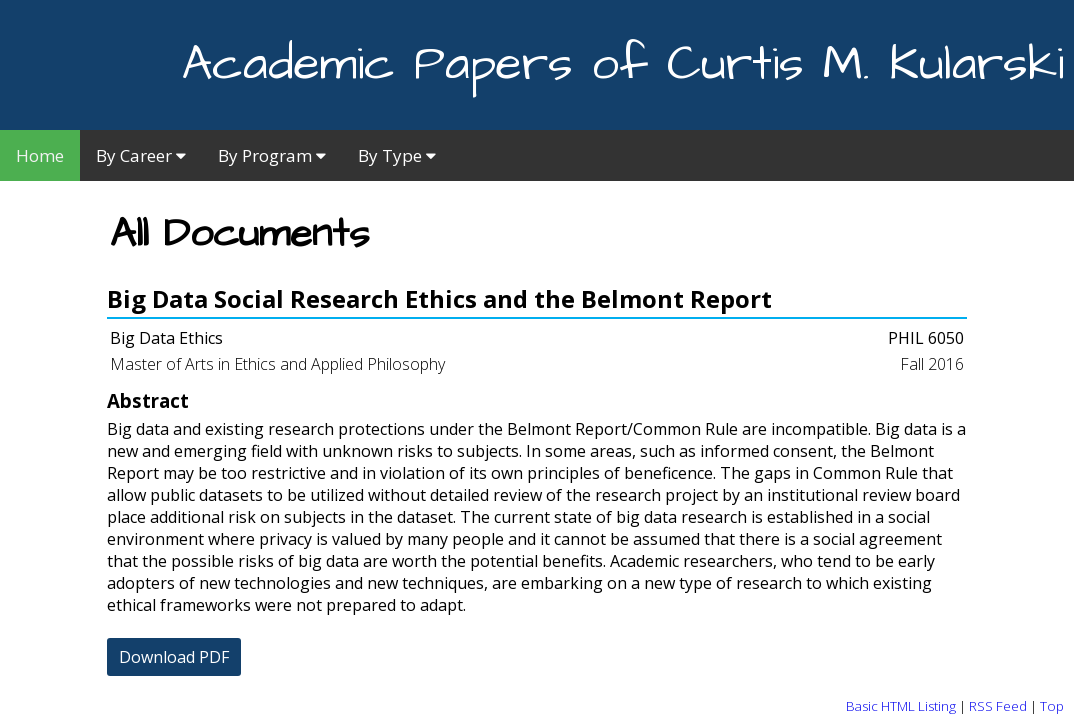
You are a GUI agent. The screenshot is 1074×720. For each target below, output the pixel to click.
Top (1052, 706)
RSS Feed (998, 706)
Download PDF (174, 657)
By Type (397, 155)
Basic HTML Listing (901, 706)
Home (40, 155)
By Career (141, 155)
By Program (272, 155)
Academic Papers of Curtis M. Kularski (623, 65)
